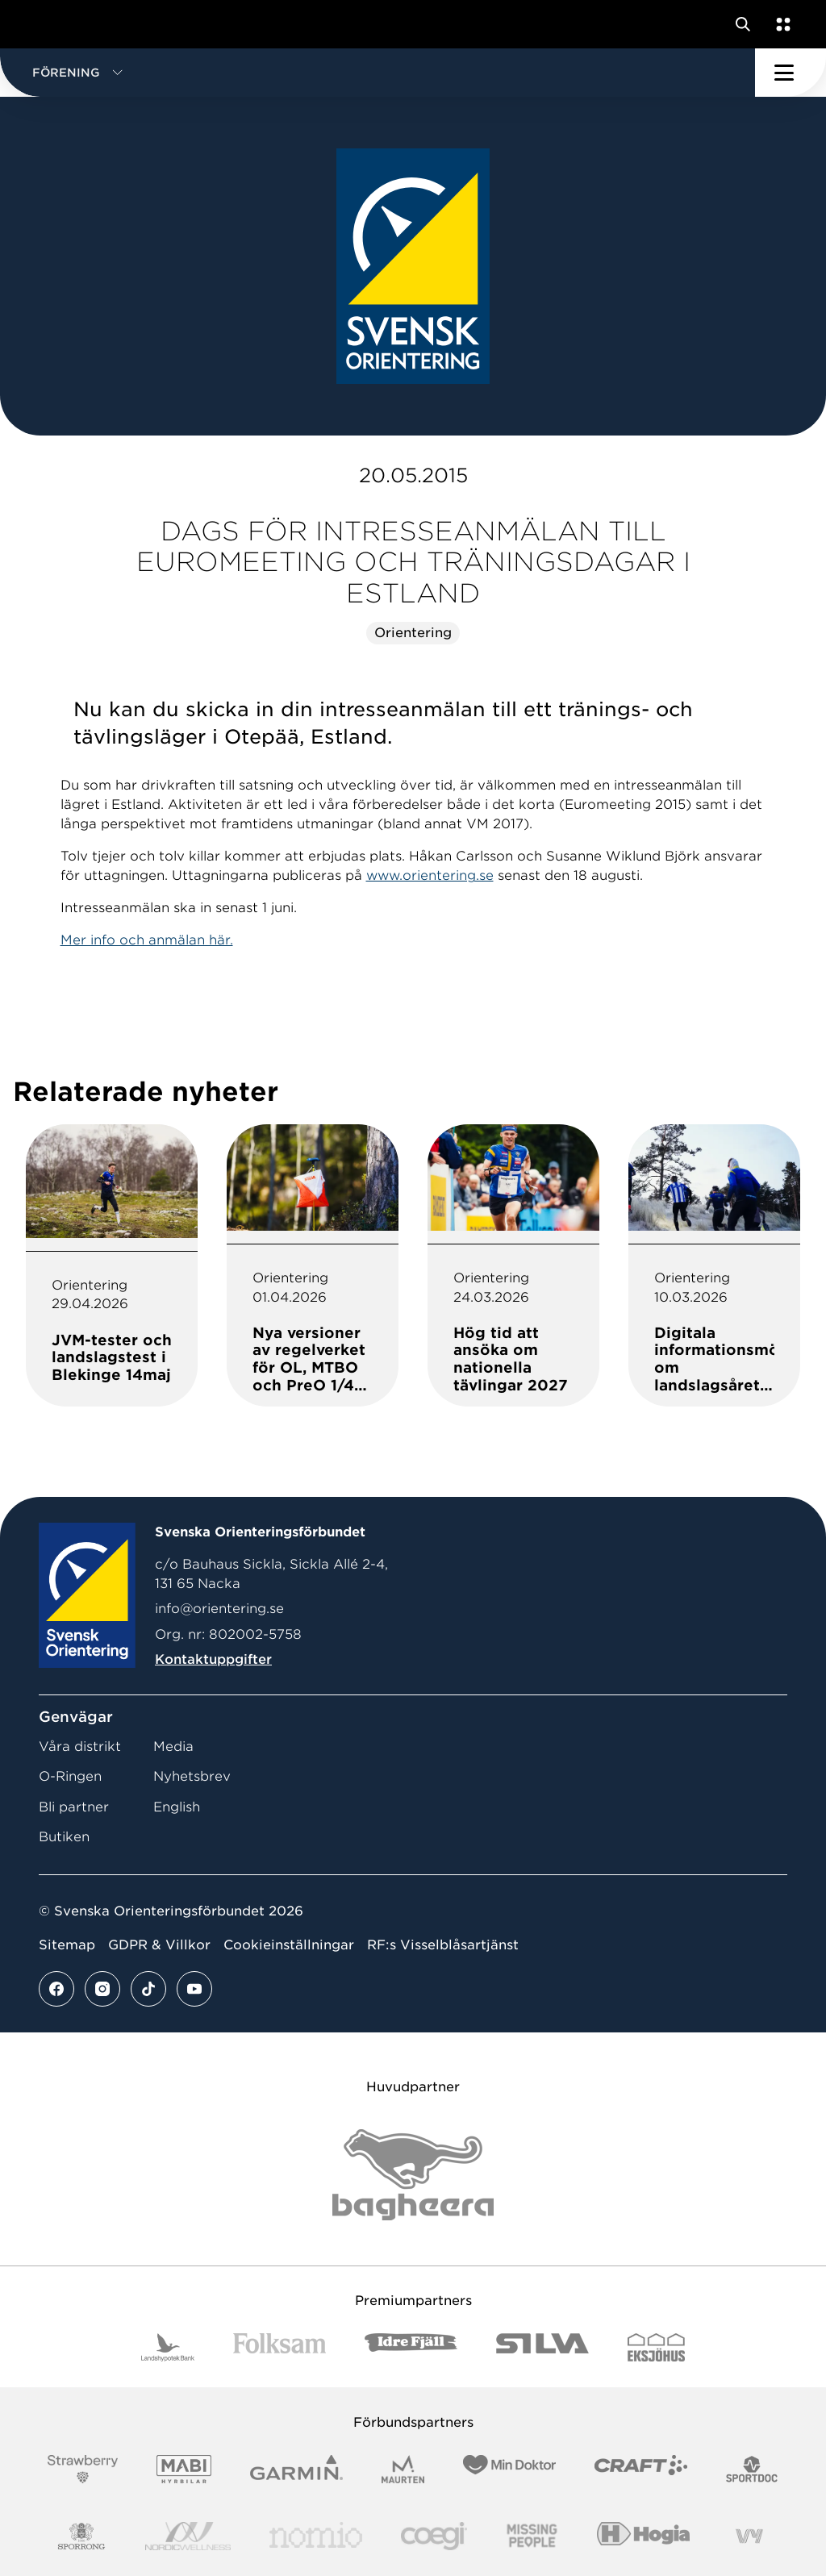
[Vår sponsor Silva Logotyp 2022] (542, 2347)
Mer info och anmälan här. (146, 940)
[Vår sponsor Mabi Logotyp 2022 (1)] (183, 2469)
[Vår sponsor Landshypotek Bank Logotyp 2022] (167, 2347)
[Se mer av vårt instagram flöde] (102, 1989)
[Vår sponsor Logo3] (434, 2536)
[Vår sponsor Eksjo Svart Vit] (656, 2347)
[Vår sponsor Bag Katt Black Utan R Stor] (413, 2174)
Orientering (413, 632)
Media (173, 1746)
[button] (377, 72)
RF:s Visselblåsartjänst (443, 1945)
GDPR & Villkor (159, 1945)
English (176, 1807)
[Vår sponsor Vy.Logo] (749, 2536)
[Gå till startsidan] (43, 24)
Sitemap (67, 1945)
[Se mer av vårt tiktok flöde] (148, 1989)
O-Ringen (70, 1776)
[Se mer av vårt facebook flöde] (56, 1989)
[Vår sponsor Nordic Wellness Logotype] (188, 2536)
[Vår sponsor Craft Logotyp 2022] (640, 2469)
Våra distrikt (80, 1746)
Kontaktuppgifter (213, 1659)
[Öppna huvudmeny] (790, 73)
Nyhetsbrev (192, 1776)
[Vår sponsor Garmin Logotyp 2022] (296, 2469)
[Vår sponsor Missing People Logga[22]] (532, 2536)
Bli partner (74, 1807)
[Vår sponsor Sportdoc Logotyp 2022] (752, 2469)
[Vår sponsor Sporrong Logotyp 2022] (81, 2536)
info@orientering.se (219, 1608)
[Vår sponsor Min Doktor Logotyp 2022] (509, 2469)
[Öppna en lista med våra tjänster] (780, 24)
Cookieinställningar (288, 1945)
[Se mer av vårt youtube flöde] (194, 1989)
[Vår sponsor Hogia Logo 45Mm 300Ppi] (643, 2536)
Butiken (64, 1836)
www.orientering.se (430, 875)
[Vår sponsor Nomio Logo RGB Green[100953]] (315, 2536)
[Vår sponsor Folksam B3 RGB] (279, 2347)
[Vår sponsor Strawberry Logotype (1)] (83, 2469)
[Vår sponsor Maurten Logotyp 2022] (403, 2469)
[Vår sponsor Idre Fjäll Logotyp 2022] (411, 2347)
